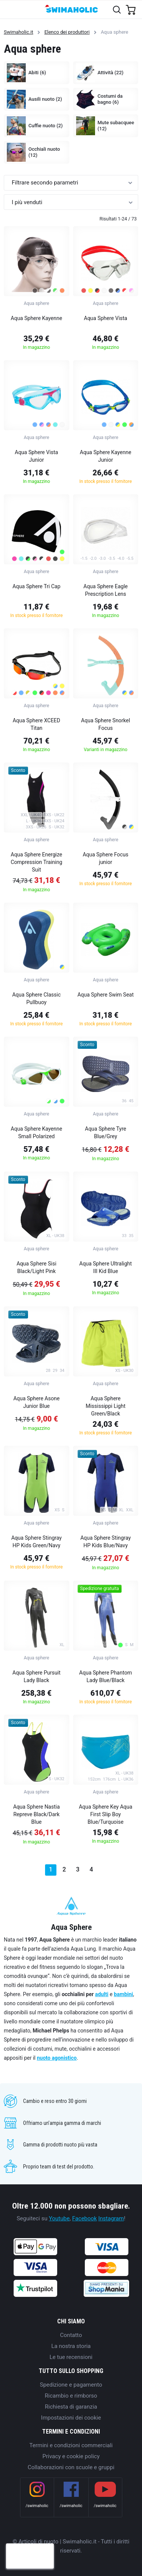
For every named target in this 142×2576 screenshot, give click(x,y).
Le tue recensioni (71, 2357)
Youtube (59, 2218)
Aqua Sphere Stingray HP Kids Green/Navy (36, 1541)
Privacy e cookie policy (71, 2456)
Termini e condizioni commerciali (70, 2445)
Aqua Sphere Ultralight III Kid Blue (105, 1267)
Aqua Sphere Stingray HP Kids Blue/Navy (105, 1541)
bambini (123, 1994)
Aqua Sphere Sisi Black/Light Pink (36, 1267)
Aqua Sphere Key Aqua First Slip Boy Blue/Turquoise (105, 1814)
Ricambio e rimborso (71, 2395)
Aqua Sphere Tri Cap (36, 586)
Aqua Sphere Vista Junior (36, 456)
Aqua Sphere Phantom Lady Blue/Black (105, 1676)
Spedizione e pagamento (71, 2384)
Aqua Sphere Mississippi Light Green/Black (105, 1406)
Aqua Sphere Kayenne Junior (105, 456)
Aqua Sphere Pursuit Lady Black (36, 1676)
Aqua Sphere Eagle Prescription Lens (105, 590)
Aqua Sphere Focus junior (105, 858)
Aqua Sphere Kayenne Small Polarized (36, 1132)
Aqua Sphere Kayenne (36, 318)
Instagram (111, 2218)
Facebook (84, 2218)
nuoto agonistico (56, 2058)
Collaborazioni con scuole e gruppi (71, 2467)
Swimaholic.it (18, 32)
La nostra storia (71, 2346)
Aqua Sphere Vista (105, 318)
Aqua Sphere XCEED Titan (36, 724)
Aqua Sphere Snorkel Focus (105, 724)
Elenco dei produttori (67, 32)
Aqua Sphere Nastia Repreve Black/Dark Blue (36, 1814)
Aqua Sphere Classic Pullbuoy (36, 998)
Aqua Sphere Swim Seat (105, 995)
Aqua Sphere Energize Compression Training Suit (36, 862)
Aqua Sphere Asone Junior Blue (36, 1402)
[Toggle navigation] (10, 9)
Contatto (71, 2335)
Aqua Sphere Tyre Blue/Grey (105, 1132)
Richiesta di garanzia (71, 2406)
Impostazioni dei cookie (71, 2417)
